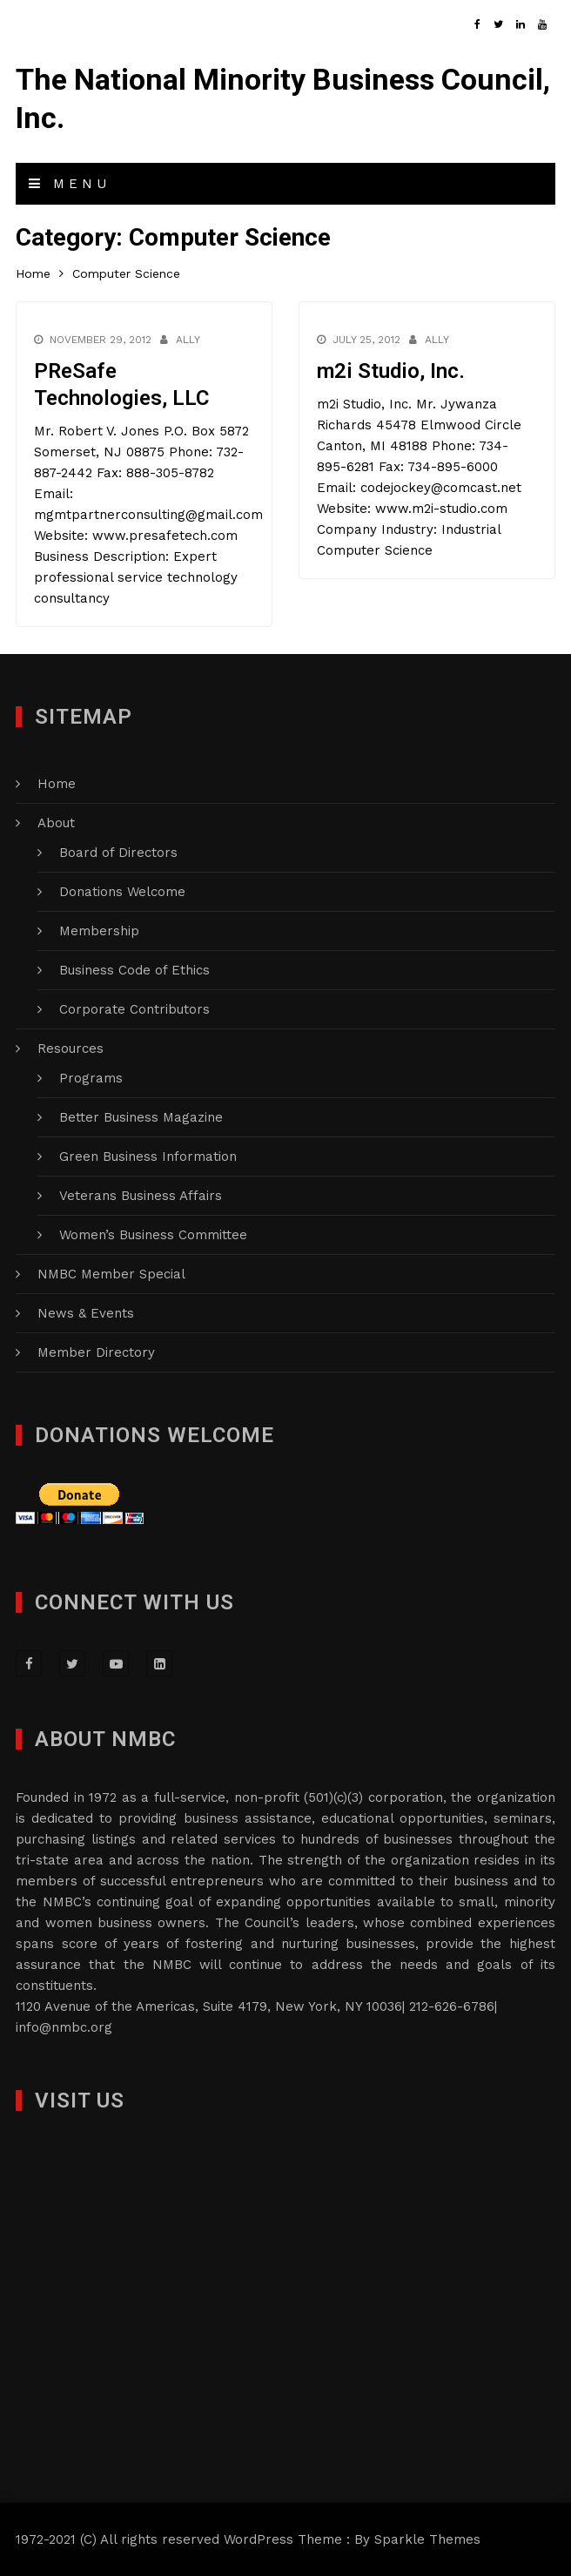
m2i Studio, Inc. (391, 371)
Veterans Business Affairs (140, 1196)
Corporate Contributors (134, 1009)
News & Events (85, 1313)
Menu (70, 184)
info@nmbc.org (64, 2027)
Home (56, 784)
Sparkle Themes (427, 2539)
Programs (91, 1078)
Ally (188, 340)
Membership (99, 931)
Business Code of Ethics (134, 970)
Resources (70, 1048)
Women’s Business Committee (153, 1235)
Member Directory (96, 1352)
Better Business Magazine (141, 1117)
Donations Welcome (122, 892)
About (56, 823)
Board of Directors (118, 852)
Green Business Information (148, 1156)
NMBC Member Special (111, 1274)
